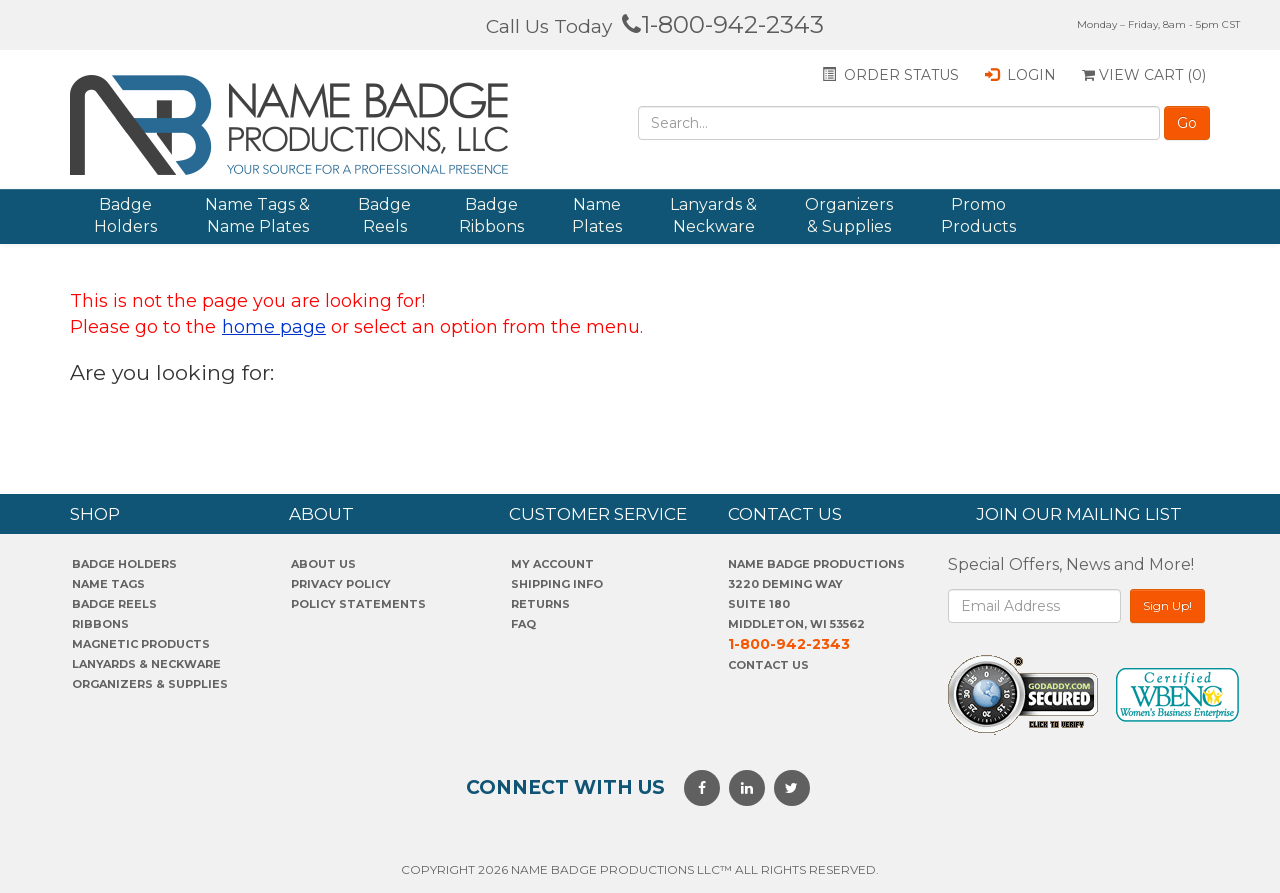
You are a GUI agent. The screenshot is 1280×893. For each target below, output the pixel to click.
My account (552, 564)
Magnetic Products (141, 644)
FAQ (523, 624)
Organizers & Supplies (849, 215)
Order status (890, 75)
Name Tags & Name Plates (257, 215)
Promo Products (978, 215)
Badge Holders (125, 215)
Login (1020, 75)
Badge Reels (384, 215)
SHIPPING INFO (557, 584)
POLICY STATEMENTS (358, 604)
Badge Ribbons (491, 215)
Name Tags (108, 584)
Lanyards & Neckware (713, 215)
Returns (540, 604)
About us (323, 564)
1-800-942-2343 (723, 24)
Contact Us (768, 665)
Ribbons (100, 624)
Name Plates (597, 215)
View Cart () (1144, 75)
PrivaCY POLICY (341, 584)
